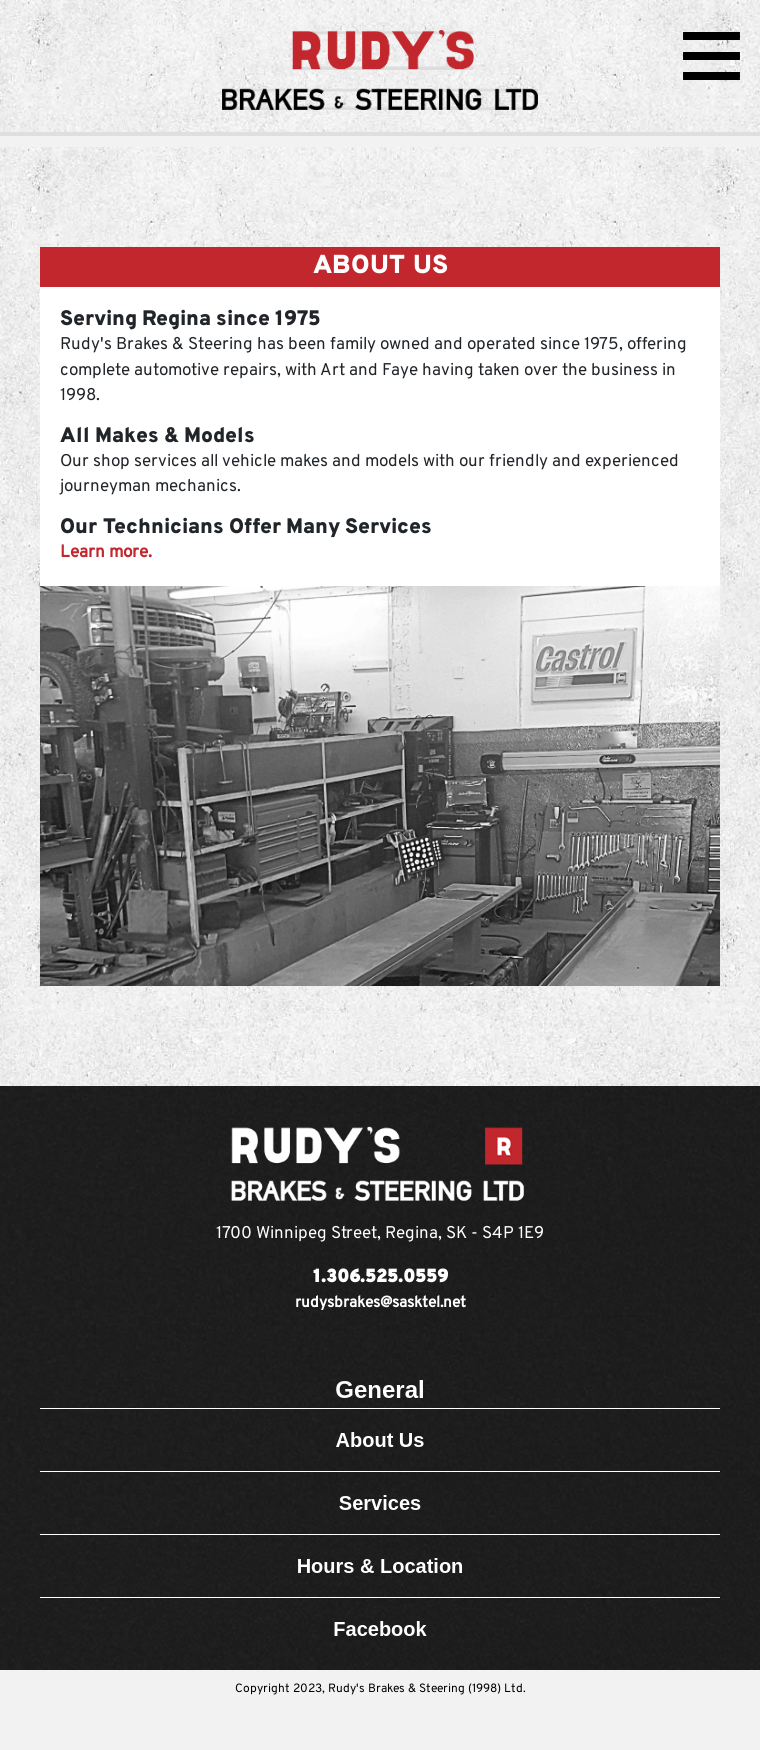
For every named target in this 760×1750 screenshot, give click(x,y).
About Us (380, 1440)
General (379, 1389)
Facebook (379, 1629)
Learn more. (106, 552)
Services (380, 1503)
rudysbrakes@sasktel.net (380, 1303)
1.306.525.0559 (380, 1277)
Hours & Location (380, 1566)
